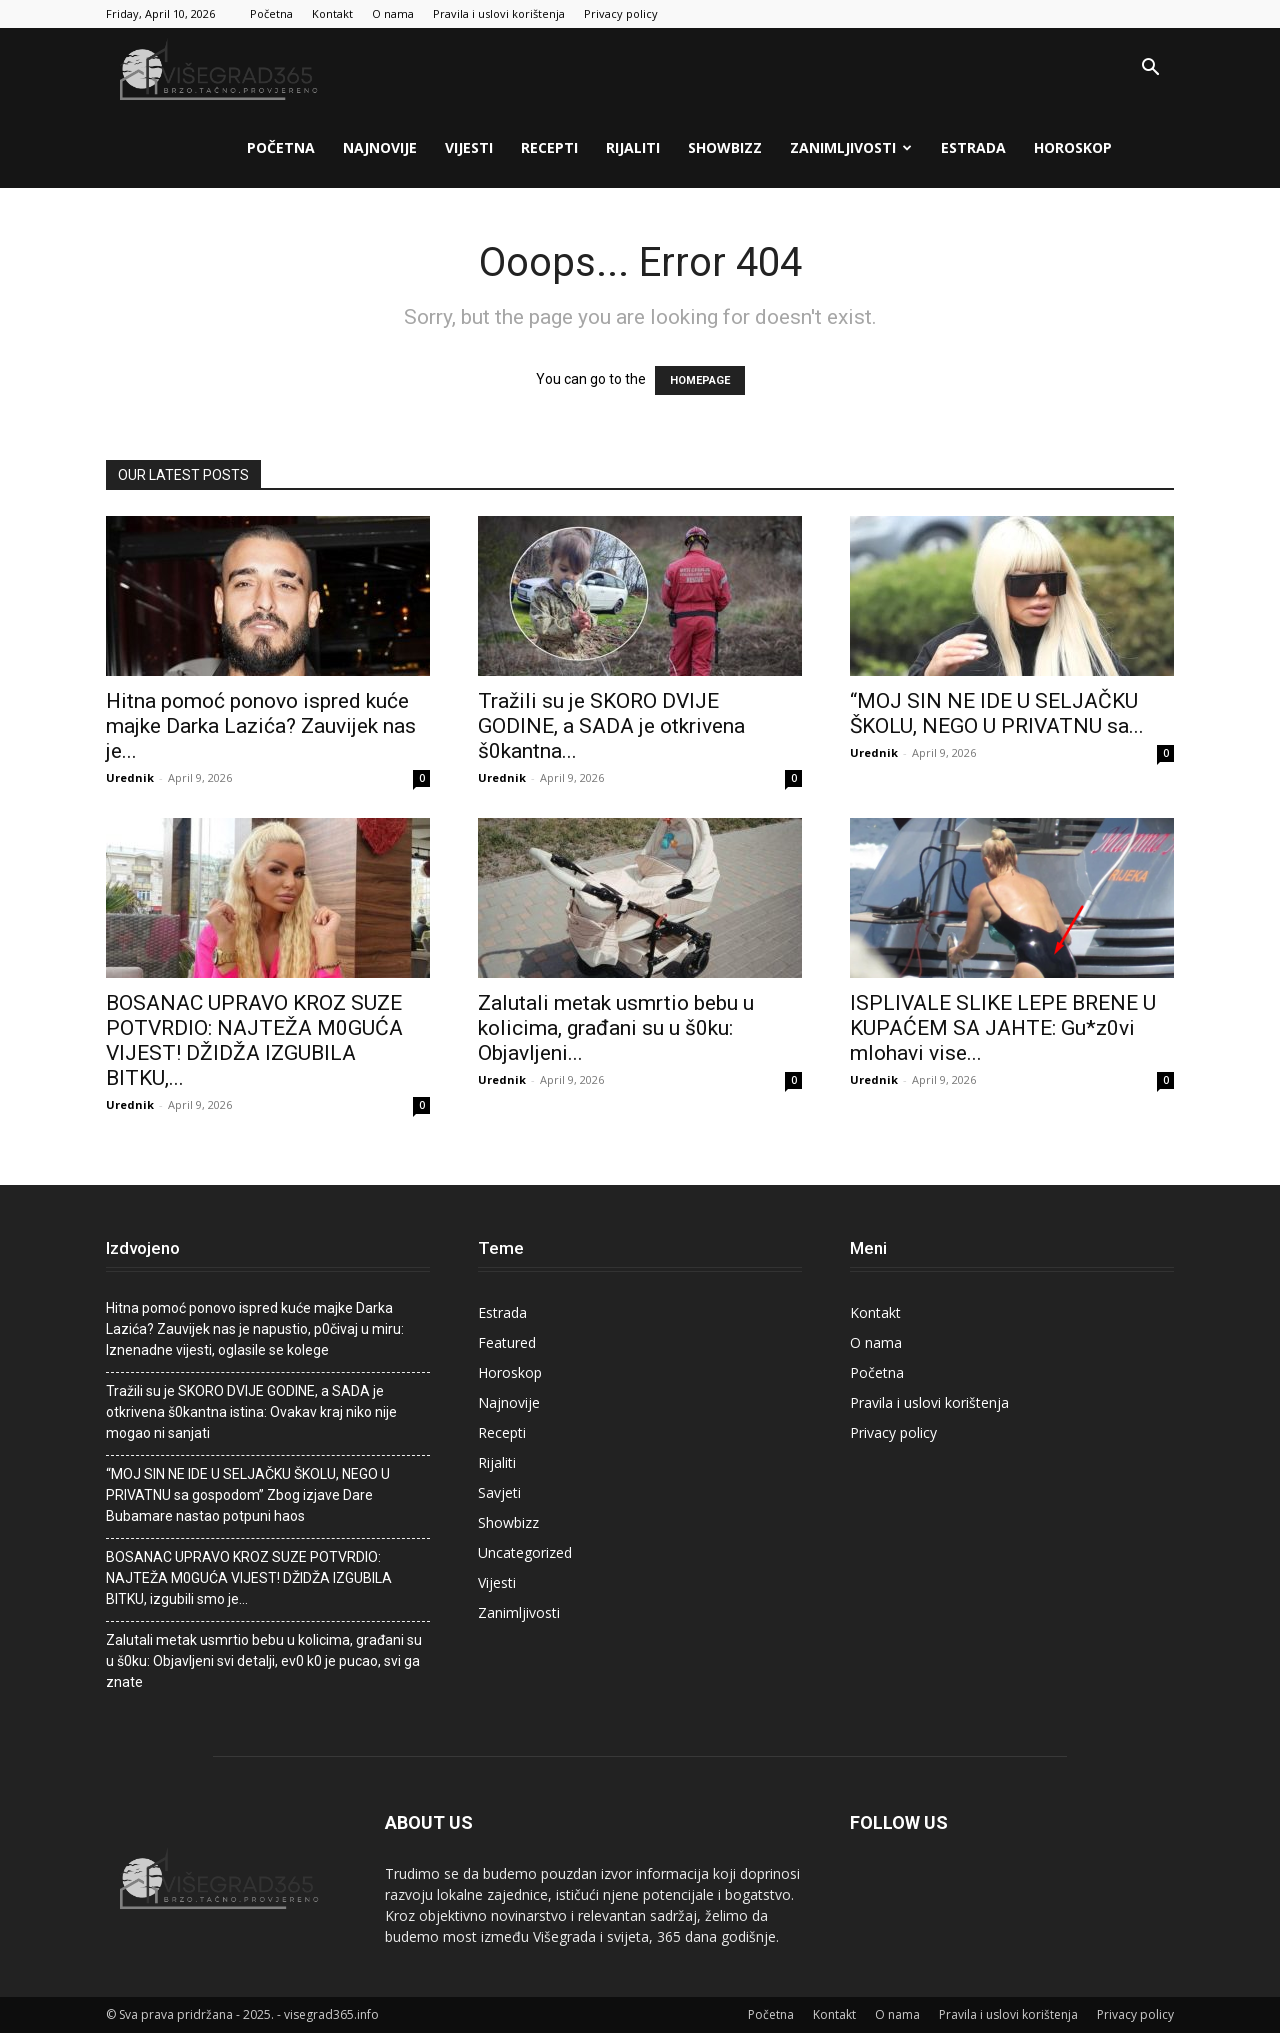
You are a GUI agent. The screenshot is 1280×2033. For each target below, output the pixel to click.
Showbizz (725, 147)
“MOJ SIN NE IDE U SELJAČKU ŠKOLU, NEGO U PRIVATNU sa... (997, 713)
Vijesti (469, 147)
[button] (1150, 69)
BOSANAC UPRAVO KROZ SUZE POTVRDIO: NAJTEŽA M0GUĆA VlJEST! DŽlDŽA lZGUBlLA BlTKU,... (254, 1040)
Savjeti (499, 1492)
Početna (271, 13)
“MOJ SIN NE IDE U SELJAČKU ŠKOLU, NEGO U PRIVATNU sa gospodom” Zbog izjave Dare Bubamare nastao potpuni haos (248, 1495)
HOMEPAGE (700, 380)
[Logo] (221, 68)
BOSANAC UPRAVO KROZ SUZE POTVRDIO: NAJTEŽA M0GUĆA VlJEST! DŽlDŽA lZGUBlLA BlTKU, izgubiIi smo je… (249, 1578)
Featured (507, 1342)
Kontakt (332, 13)
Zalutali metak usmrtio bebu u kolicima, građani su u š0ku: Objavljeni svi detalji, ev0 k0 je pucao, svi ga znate (264, 1661)
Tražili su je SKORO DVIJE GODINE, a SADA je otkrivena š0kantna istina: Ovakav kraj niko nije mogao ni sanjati (251, 1412)
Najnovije (380, 147)
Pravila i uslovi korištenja (499, 13)
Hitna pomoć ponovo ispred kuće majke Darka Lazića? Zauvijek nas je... (261, 726)
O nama (393, 13)
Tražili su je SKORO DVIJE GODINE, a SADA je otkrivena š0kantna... (611, 726)
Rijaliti (633, 147)
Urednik (130, 777)
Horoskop (1073, 147)
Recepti (549, 147)
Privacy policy (621, 13)
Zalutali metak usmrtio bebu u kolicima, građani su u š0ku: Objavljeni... (616, 1028)
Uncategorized (525, 1552)
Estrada (973, 147)
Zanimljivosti (851, 147)
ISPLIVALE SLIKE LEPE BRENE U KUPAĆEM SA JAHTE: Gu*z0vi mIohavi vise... (1003, 1028)
